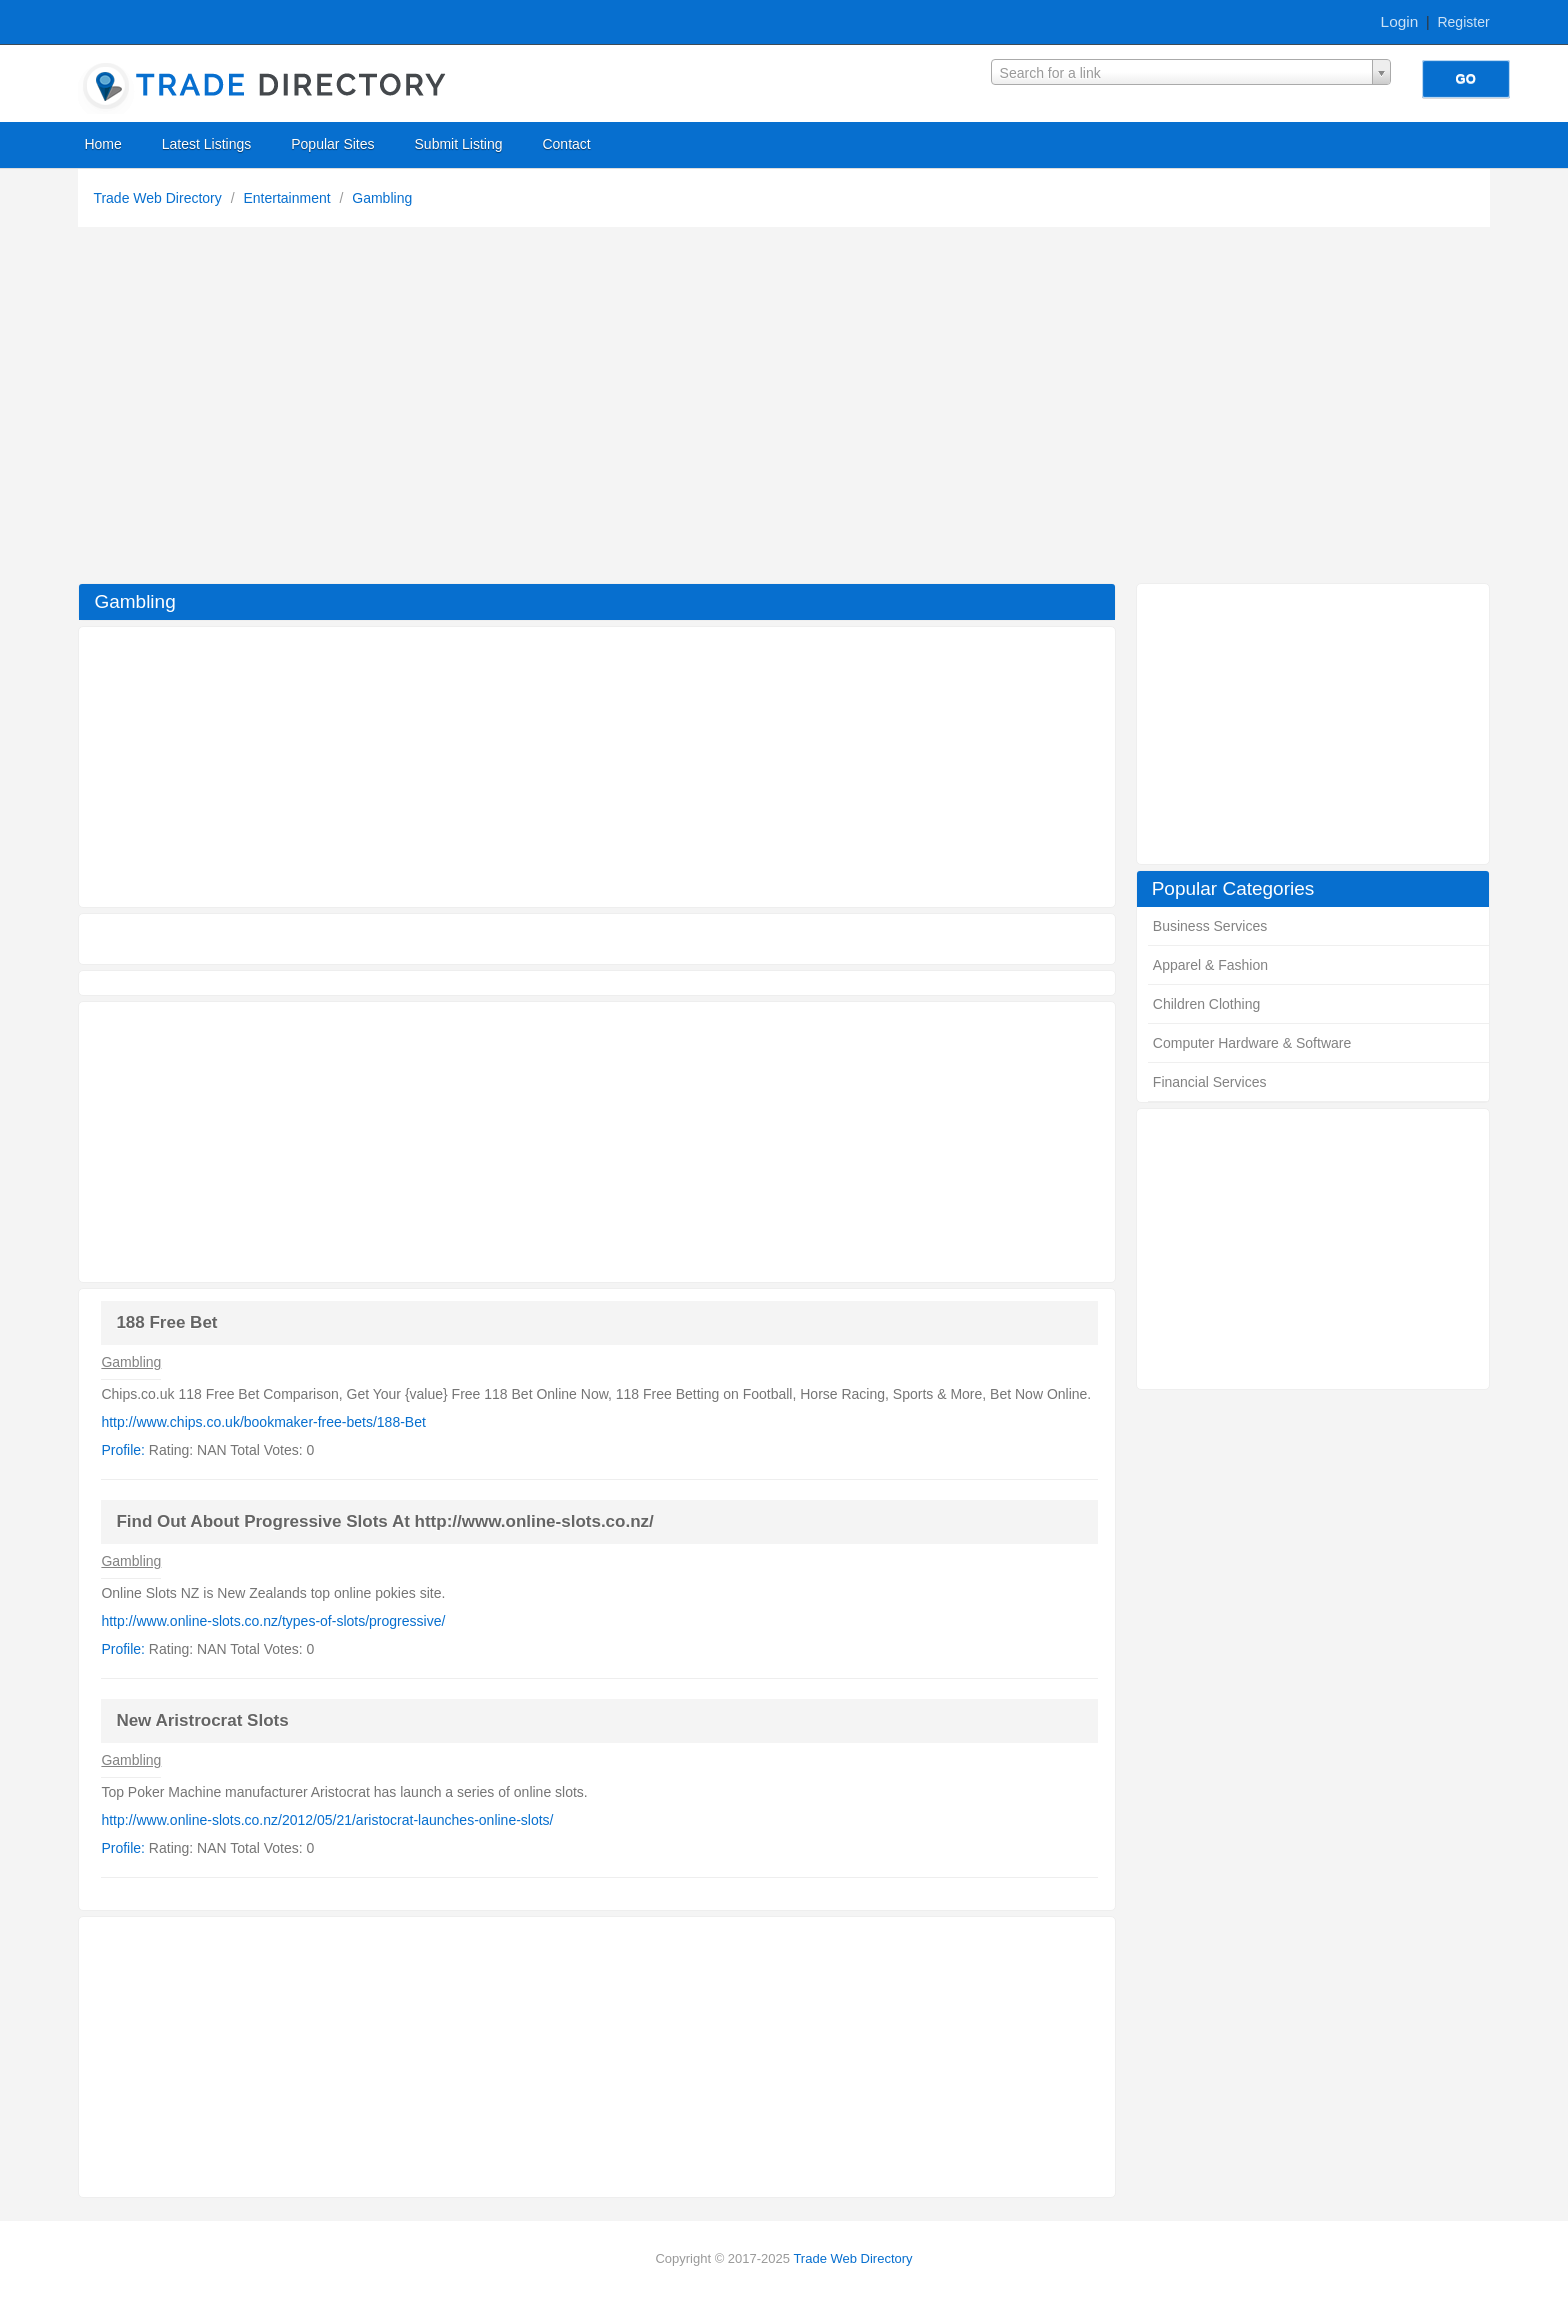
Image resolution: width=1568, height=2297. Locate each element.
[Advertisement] (784, 410)
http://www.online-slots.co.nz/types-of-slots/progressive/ (273, 1621)
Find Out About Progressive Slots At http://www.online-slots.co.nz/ (384, 1521)
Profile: (123, 1450)
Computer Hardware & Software (1252, 1043)
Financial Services (1210, 1082)
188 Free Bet (166, 1322)
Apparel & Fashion (1210, 965)
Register (1463, 22)
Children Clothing (1206, 1004)
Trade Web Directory (159, 198)
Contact (566, 144)
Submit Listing (459, 144)
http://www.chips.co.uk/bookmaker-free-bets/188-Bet (263, 1422)
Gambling (382, 198)
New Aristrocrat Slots (202, 1720)
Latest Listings (207, 144)
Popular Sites (332, 144)
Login (1400, 21)
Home (102, 144)
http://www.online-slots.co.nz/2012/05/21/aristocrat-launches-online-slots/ (327, 1820)
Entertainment (288, 198)
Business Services (1210, 926)
